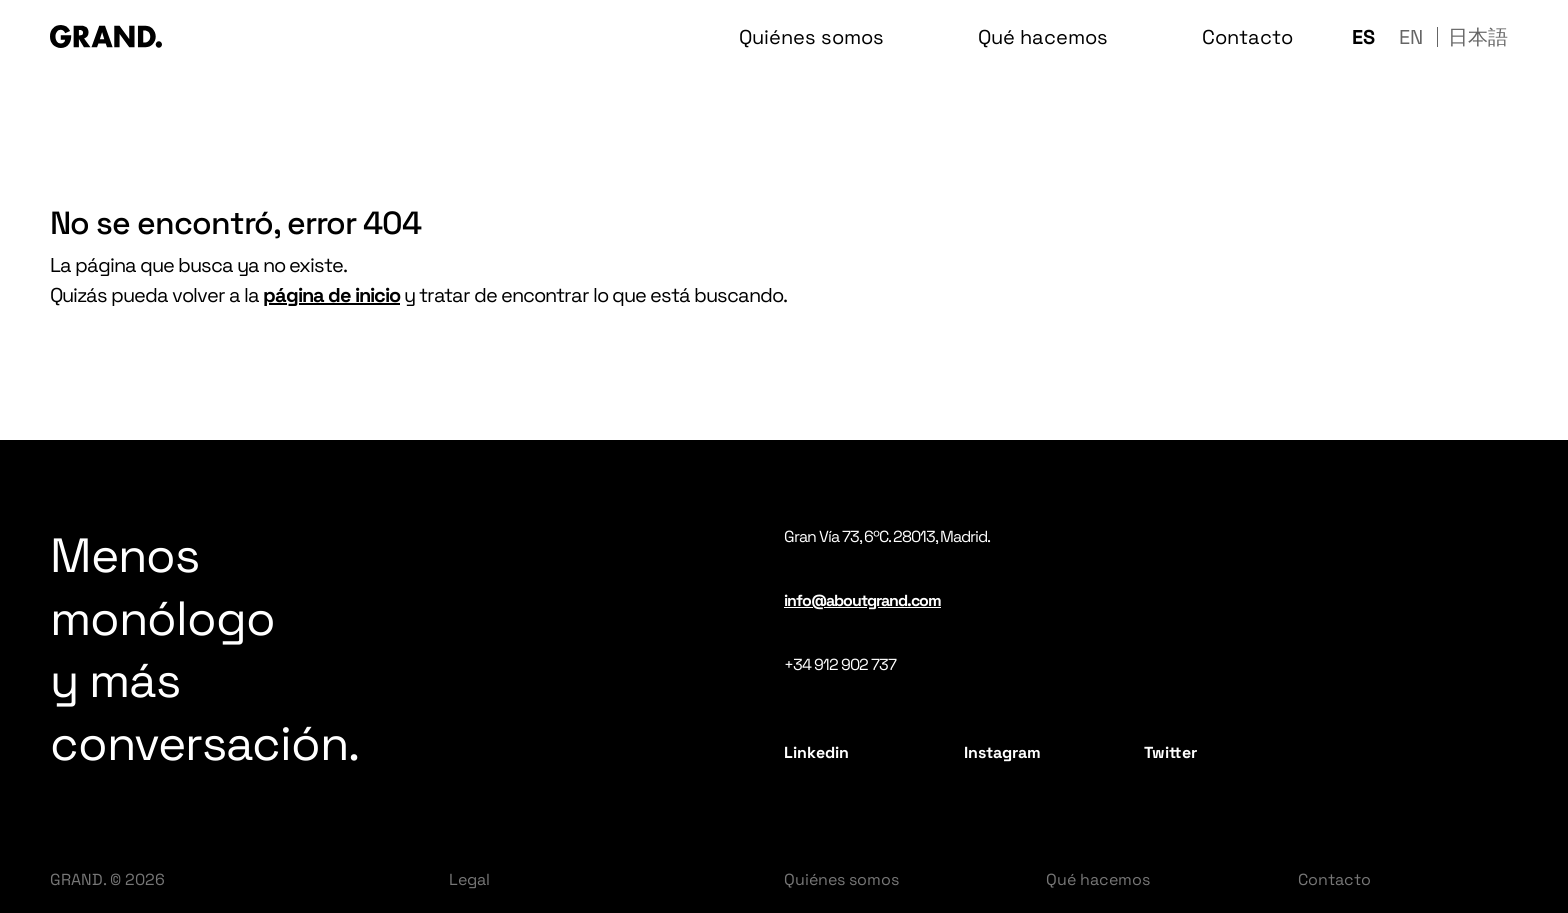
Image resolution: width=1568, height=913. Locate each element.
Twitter (1170, 752)
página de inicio (331, 295)
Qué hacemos (1098, 879)
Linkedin (816, 752)
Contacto (1334, 879)
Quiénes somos (841, 879)
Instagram (1002, 752)
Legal (469, 879)
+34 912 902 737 (840, 664)
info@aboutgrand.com (862, 600)
